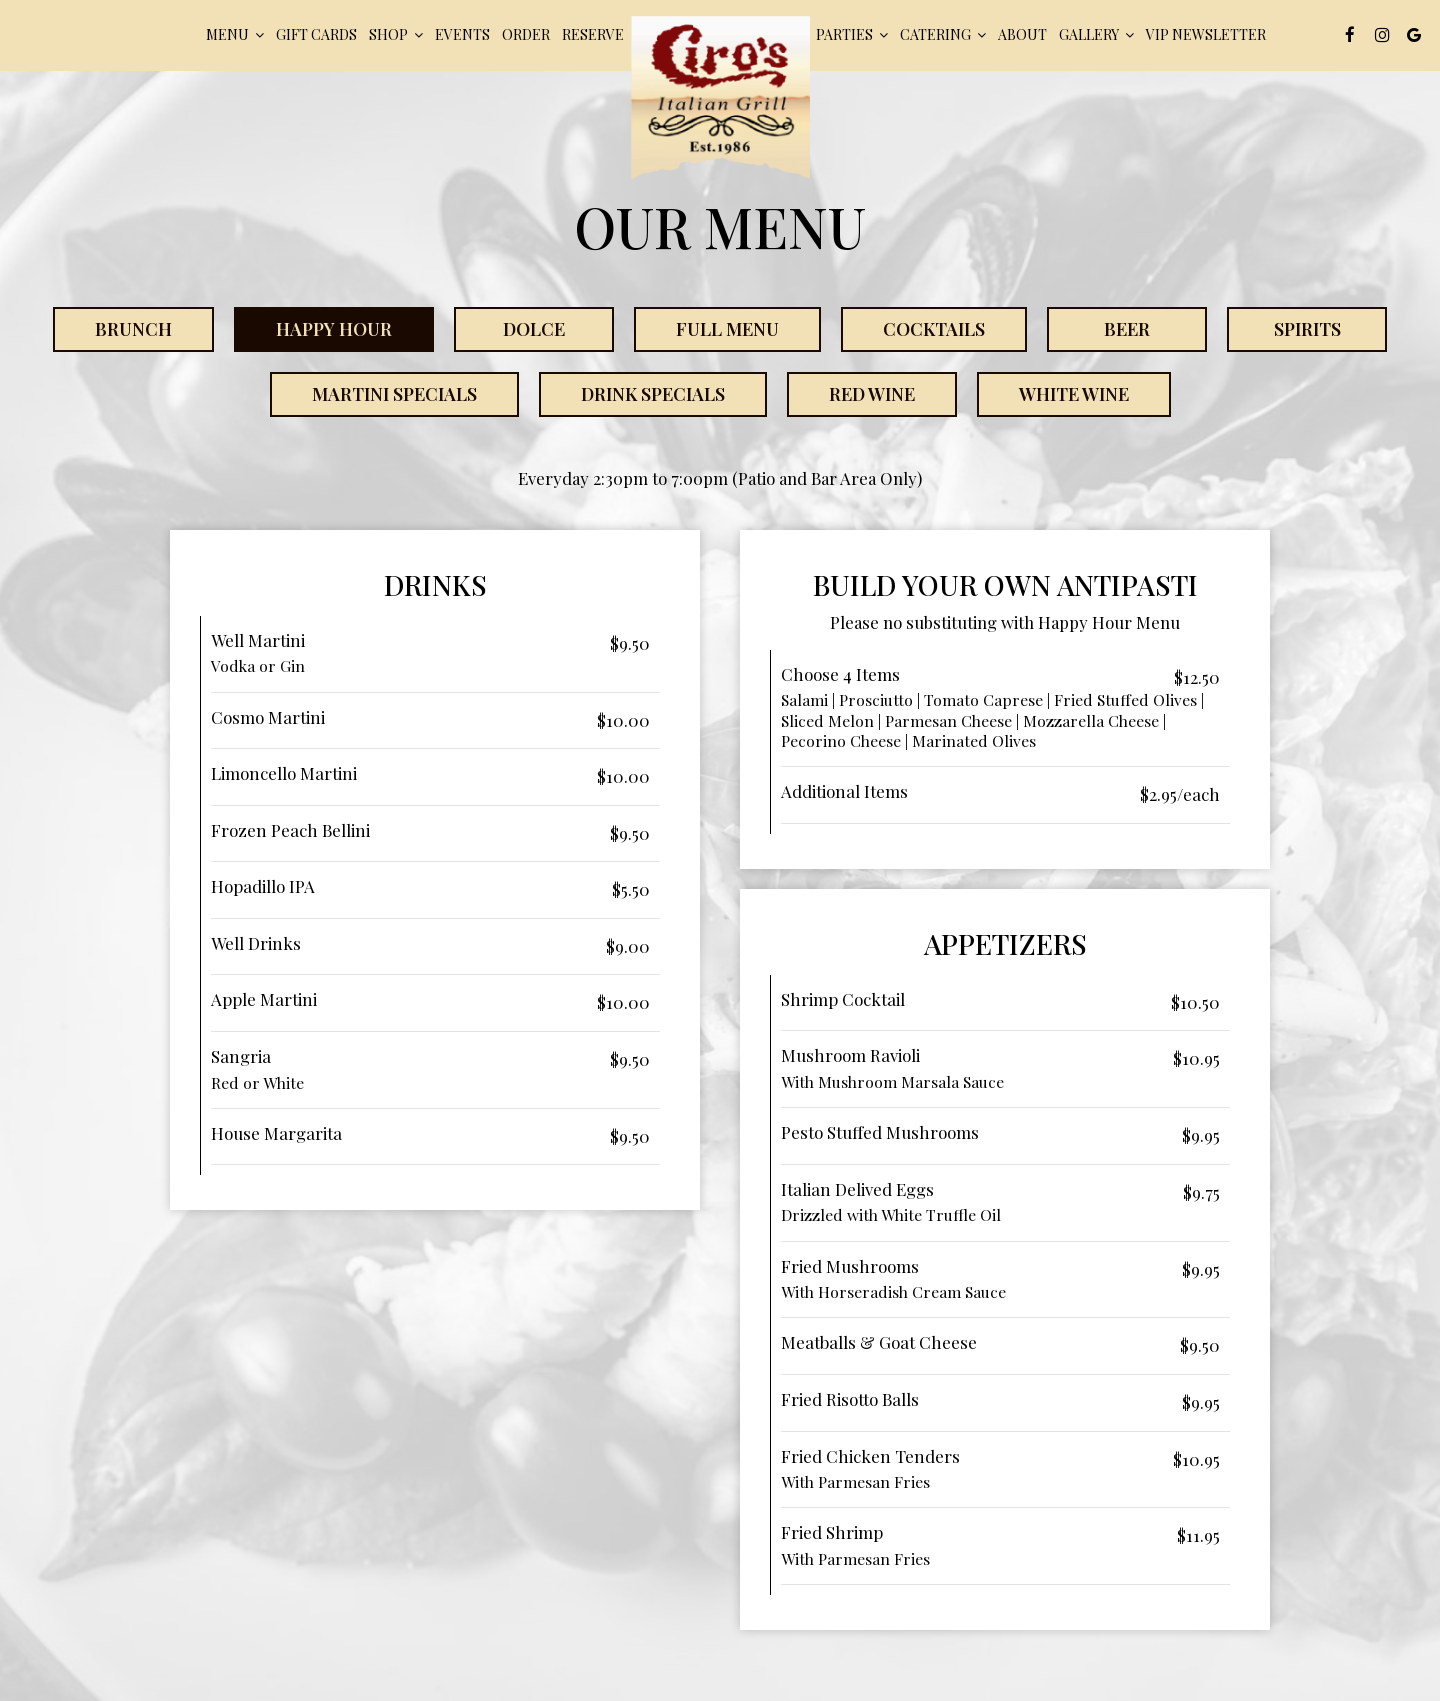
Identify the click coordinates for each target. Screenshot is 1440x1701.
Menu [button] (235, 34)
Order (526, 34)
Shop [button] (396, 34)
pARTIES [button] (852, 34)
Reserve (593, 34)
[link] (720, 97)
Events (462, 34)
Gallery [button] (1096, 34)
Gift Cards (316, 34)
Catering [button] (943, 34)
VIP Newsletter (1206, 34)
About (1022, 34)
